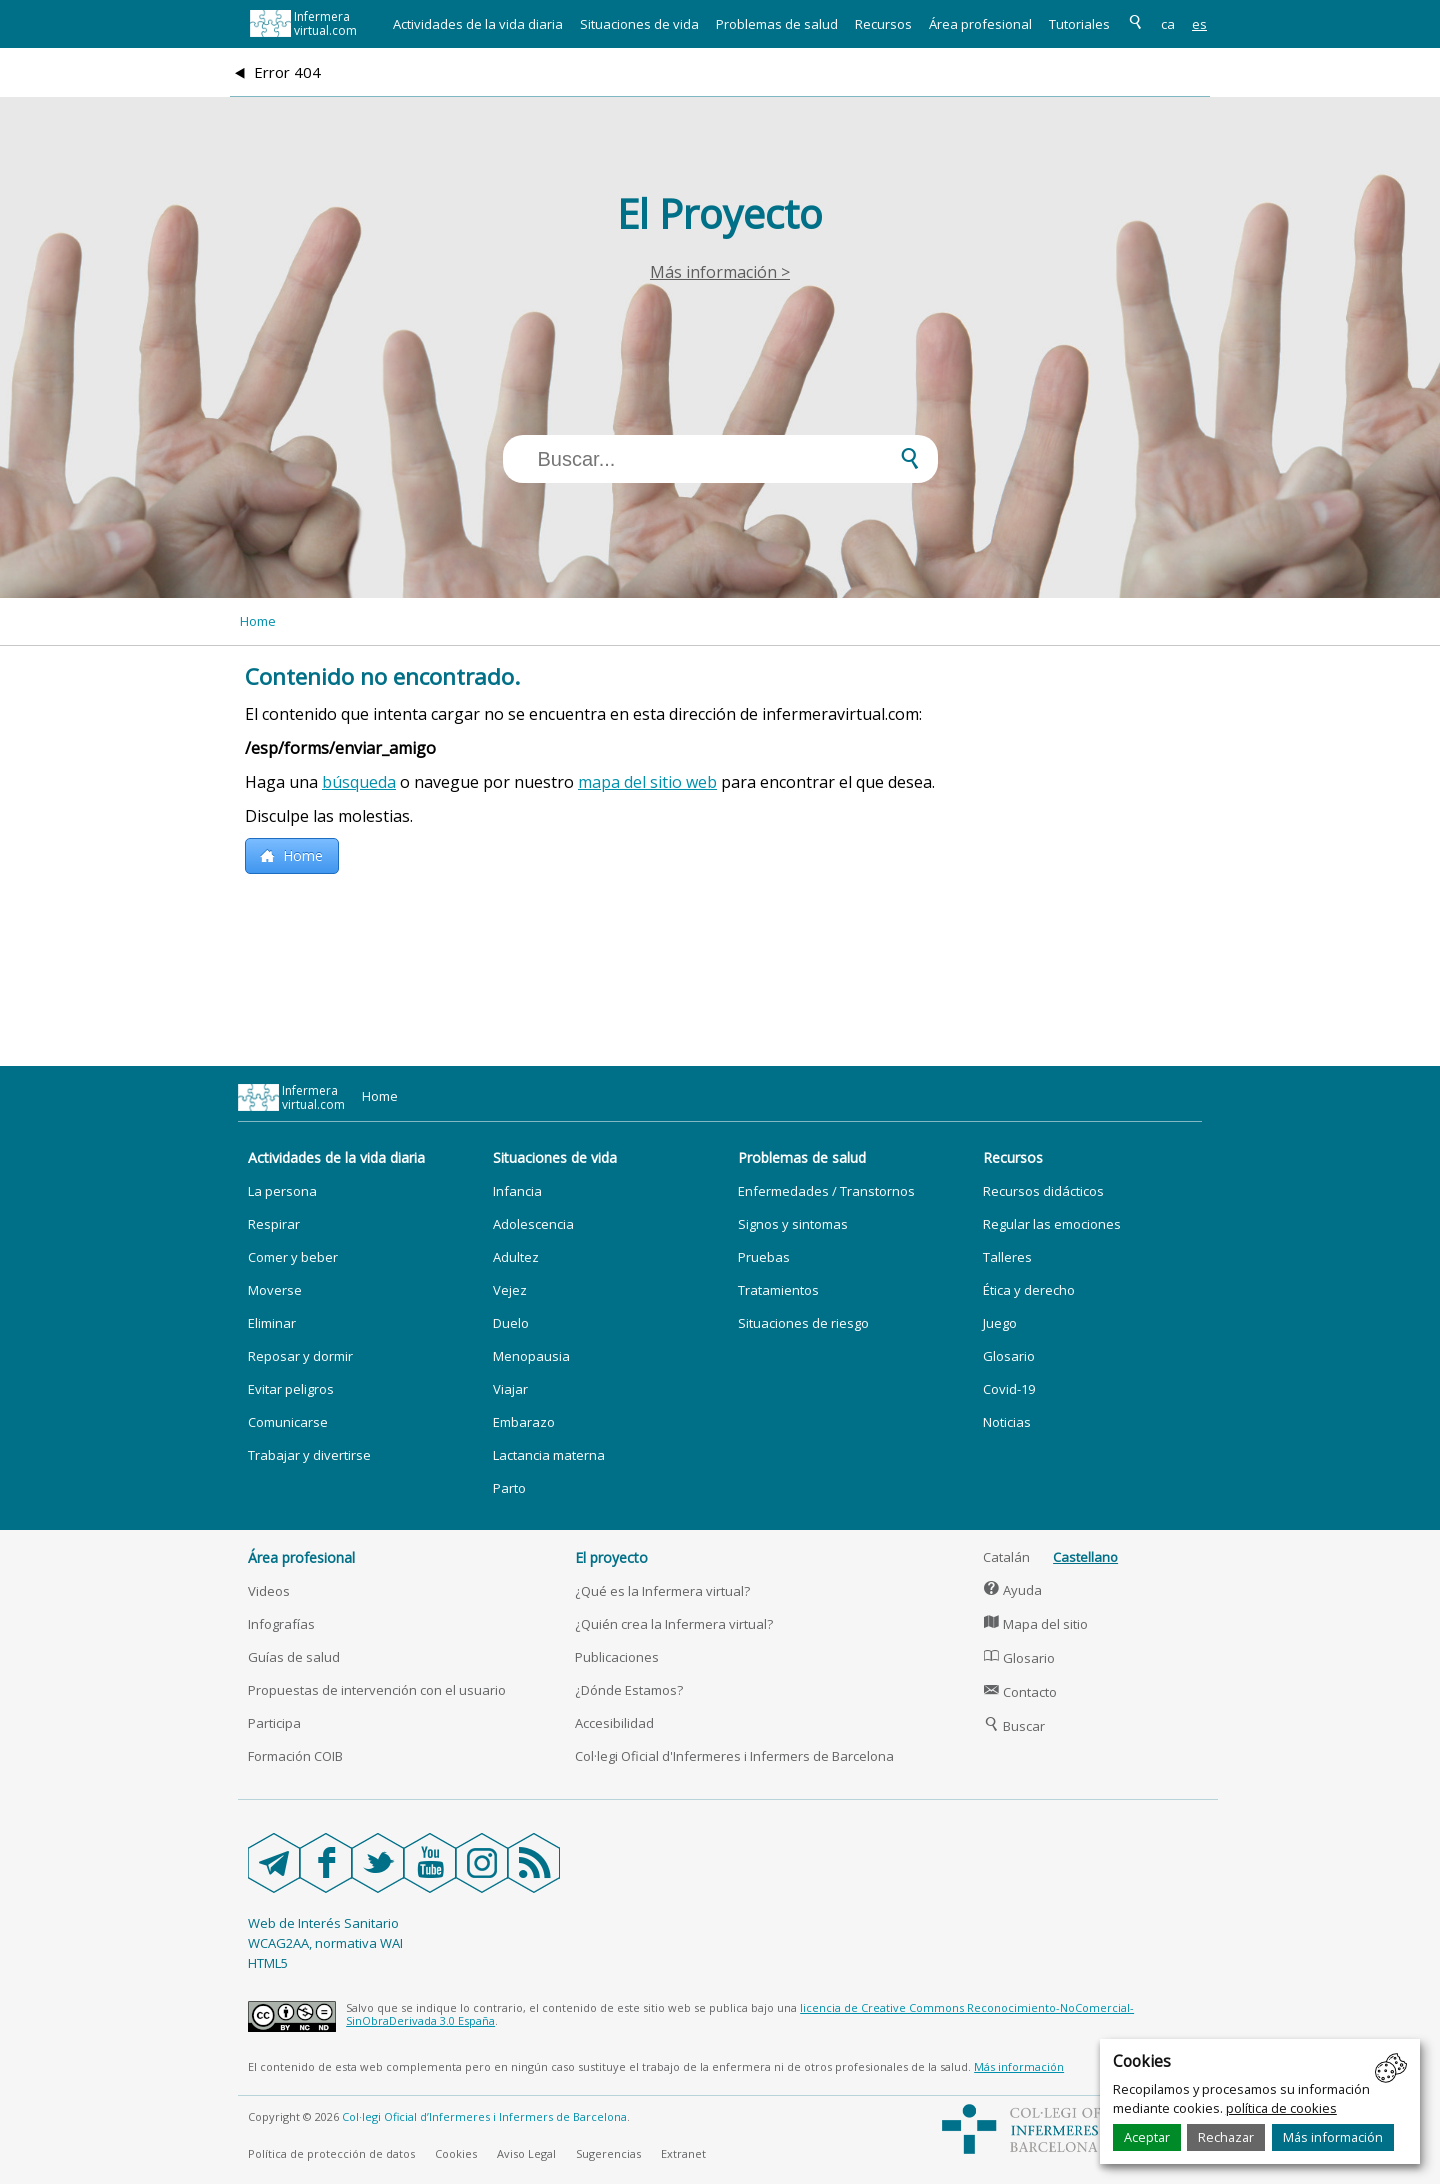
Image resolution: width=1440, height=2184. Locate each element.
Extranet (683, 2153)
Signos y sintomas (793, 1224)
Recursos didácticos (1043, 1191)
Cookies (456, 2153)
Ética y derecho (1029, 1290)
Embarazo (524, 1422)
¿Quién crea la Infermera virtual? (674, 1624)
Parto (509, 1488)
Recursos (883, 24)
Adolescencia (533, 1224)
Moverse (275, 1290)
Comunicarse (288, 1422)
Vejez (510, 1290)
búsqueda (359, 782)
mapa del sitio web (647, 782)
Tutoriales (1079, 24)
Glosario (1009, 1356)
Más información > (720, 272)
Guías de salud (294, 1657)
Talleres (1007, 1257)
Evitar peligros (291, 1389)
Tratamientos (778, 1290)
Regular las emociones (1052, 1224)
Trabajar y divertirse (309, 1455)
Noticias (1007, 1422)
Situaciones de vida (639, 24)
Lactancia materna (549, 1455)
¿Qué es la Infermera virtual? (662, 1591)
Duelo (511, 1323)
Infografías (281, 1624)
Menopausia (531, 1356)
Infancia (517, 1191)
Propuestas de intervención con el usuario (377, 1690)
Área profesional (980, 24)
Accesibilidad (614, 1723)
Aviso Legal (526, 2153)
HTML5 (268, 1963)
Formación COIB (295, 1756)
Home (258, 621)
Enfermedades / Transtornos (826, 1191)
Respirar (274, 1224)
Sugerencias (608, 2153)
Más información (1333, 2137)
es (1199, 24)
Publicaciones (617, 1657)
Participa (274, 1723)
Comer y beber (293, 1257)
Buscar (1014, 1726)
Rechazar (1226, 2137)
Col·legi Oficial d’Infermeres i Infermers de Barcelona (484, 2116)
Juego (1000, 1323)
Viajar (510, 1389)
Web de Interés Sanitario (323, 1923)
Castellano (1085, 1557)
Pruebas (764, 1257)
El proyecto (611, 1557)
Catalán (1006, 1557)
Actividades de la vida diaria (478, 24)
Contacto (1020, 1692)
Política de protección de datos (331, 2153)
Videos (269, 1591)
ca (1168, 24)
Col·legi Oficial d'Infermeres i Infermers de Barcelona (734, 1756)
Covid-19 (1009, 1389)
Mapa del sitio (1035, 1624)
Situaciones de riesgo (803, 1323)
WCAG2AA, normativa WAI (325, 1943)
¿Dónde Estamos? (629, 1690)
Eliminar (272, 1323)
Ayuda (1012, 1590)
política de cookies (1281, 2108)
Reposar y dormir (300, 1356)
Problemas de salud (777, 24)
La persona (282, 1191)
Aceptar (1147, 2137)
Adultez (516, 1257)
